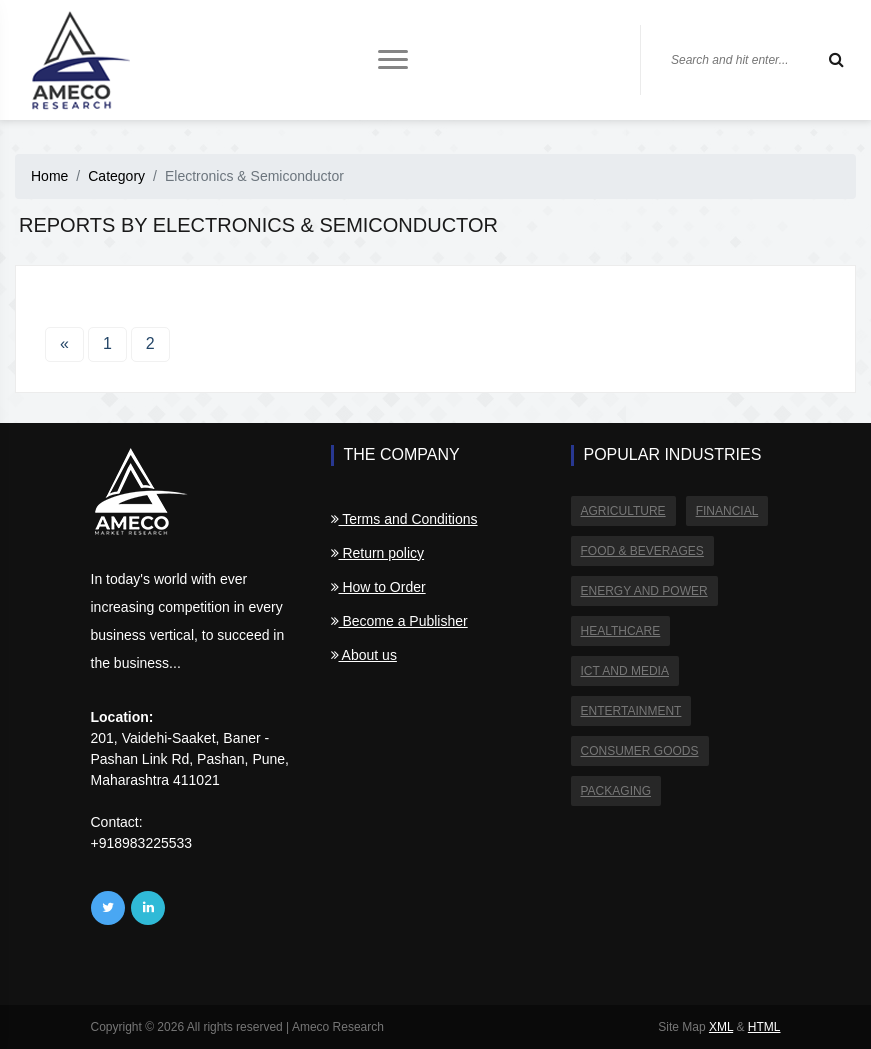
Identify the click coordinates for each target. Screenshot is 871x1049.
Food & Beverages (642, 551)
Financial (727, 511)
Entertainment (631, 711)
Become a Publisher (399, 621)
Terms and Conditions (404, 519)
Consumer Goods (640, 751)
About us (364, 655)
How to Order (378, 587)
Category (116, 176)
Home (49, 176)
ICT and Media (625, 671)
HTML (764, 1027)
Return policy (378, 553)
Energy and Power (644, 591)
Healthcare (621, 631)
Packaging (616, 791)
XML (721, 1027)
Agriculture (623, 511)
